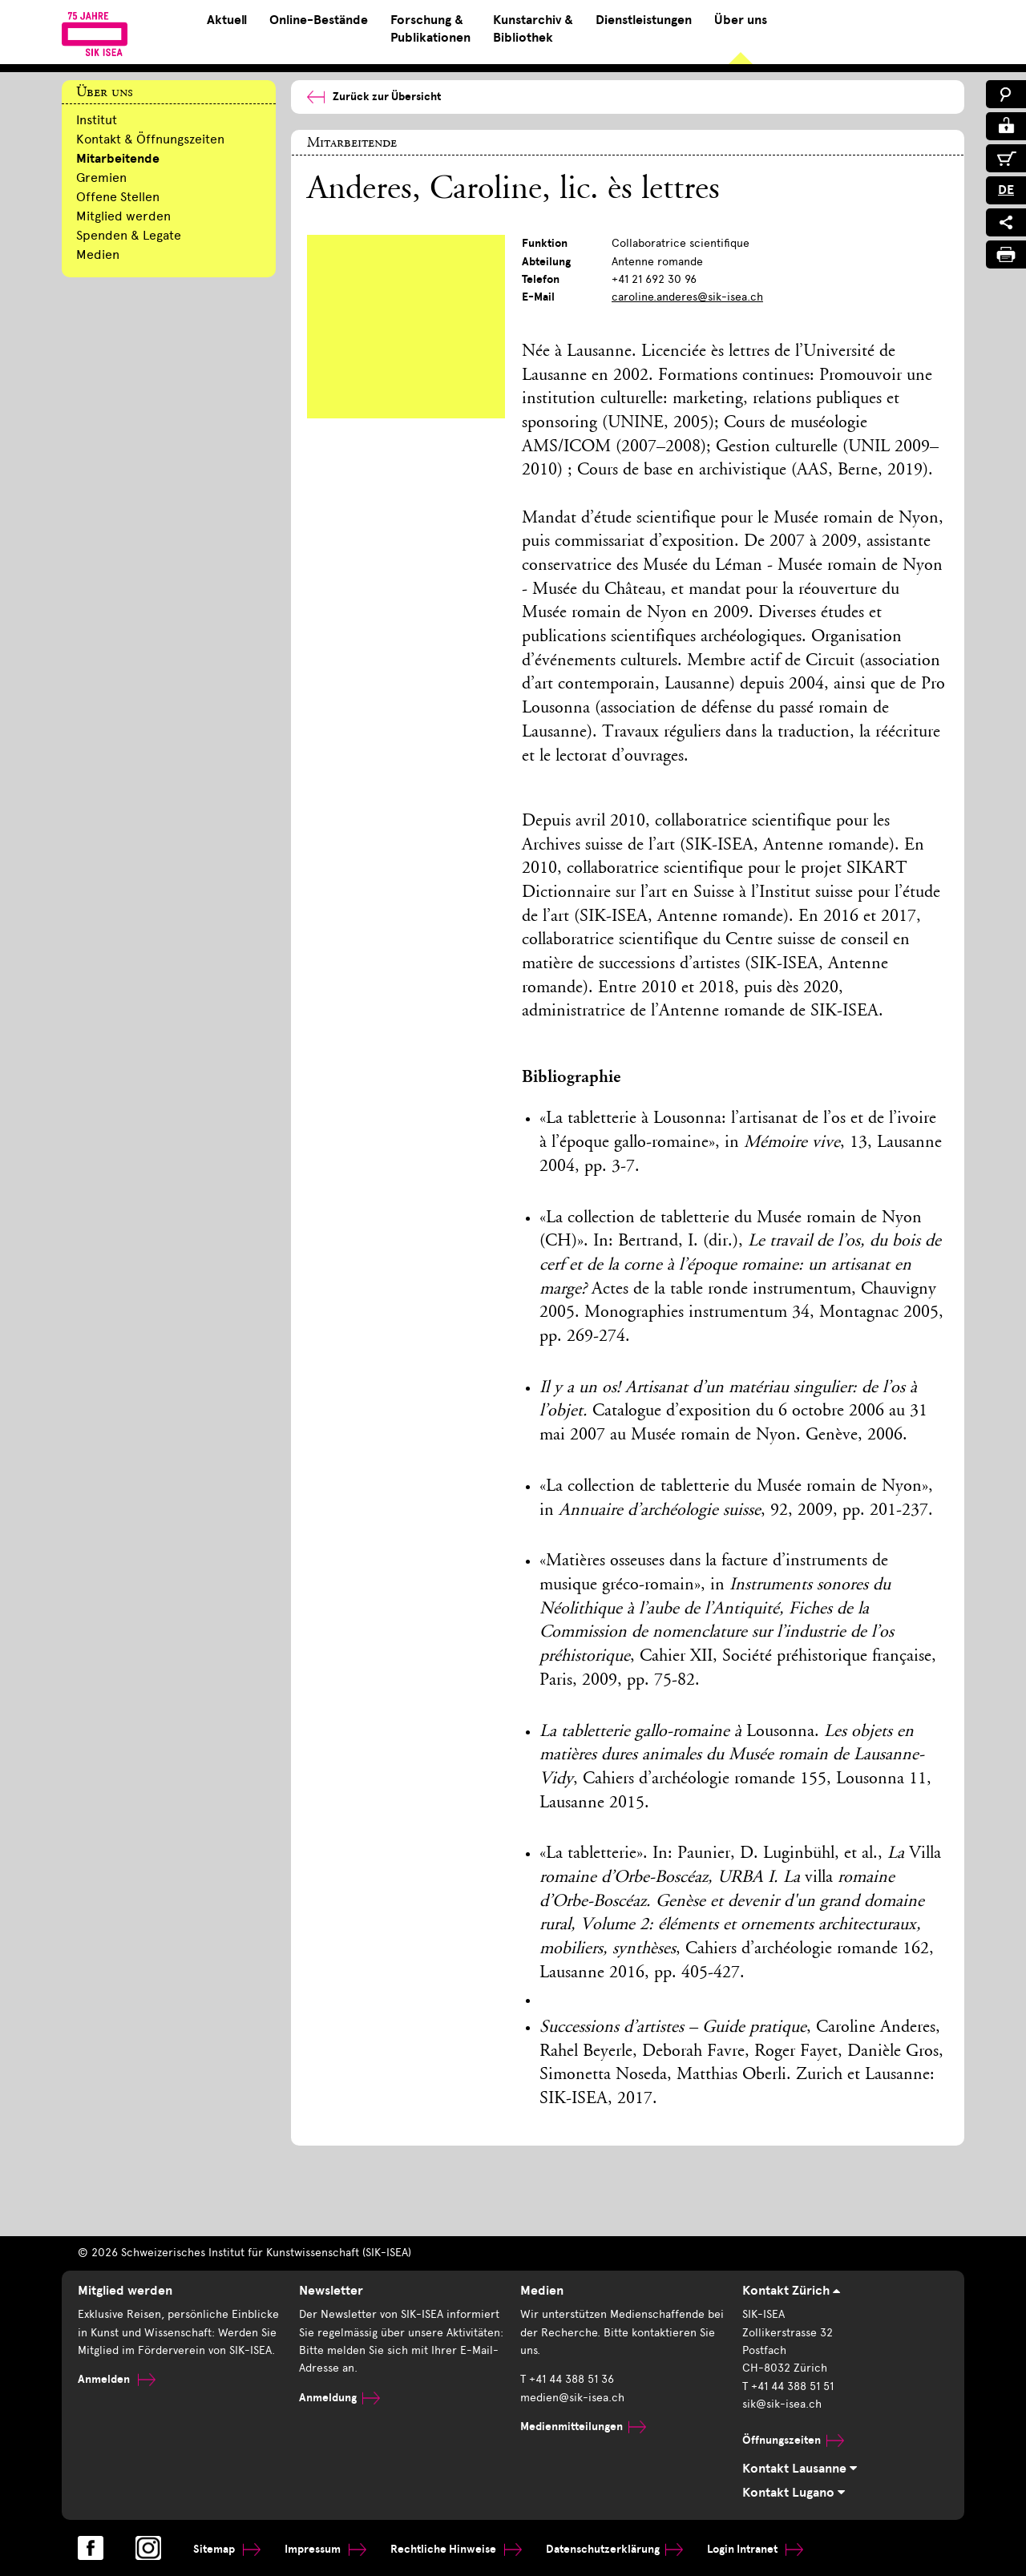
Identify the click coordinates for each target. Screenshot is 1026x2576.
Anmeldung (339, 2397)
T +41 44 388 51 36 (567, 2379)
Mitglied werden (123, 216)
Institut (96, 119)
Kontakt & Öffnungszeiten (150, 139)
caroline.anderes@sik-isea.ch (687, 297)
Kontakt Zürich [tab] (791, 2291)
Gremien (101, 177)
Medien (97, 254)
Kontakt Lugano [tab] (793, 2493)
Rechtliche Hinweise (456, 2549)
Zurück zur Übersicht (374, 96)
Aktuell (227, 20)
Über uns (740, 20)
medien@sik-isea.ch (572, 2397)
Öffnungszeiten (793, 2440)
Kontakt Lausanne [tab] (799, 2469)
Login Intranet (755, 2549)
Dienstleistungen (644, 20)
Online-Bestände (318, 20)
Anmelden (117, 2379)
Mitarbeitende (118, 159)
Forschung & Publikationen (430, 29)
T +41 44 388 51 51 (788, 2386)
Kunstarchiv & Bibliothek (533, 29)
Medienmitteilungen (583, 2426)
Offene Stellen (118, 196)
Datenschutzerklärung (614, 2549)
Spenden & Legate (128, 235)
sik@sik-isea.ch (782, 2404)
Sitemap (227, 2549)
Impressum (325, 2549)
